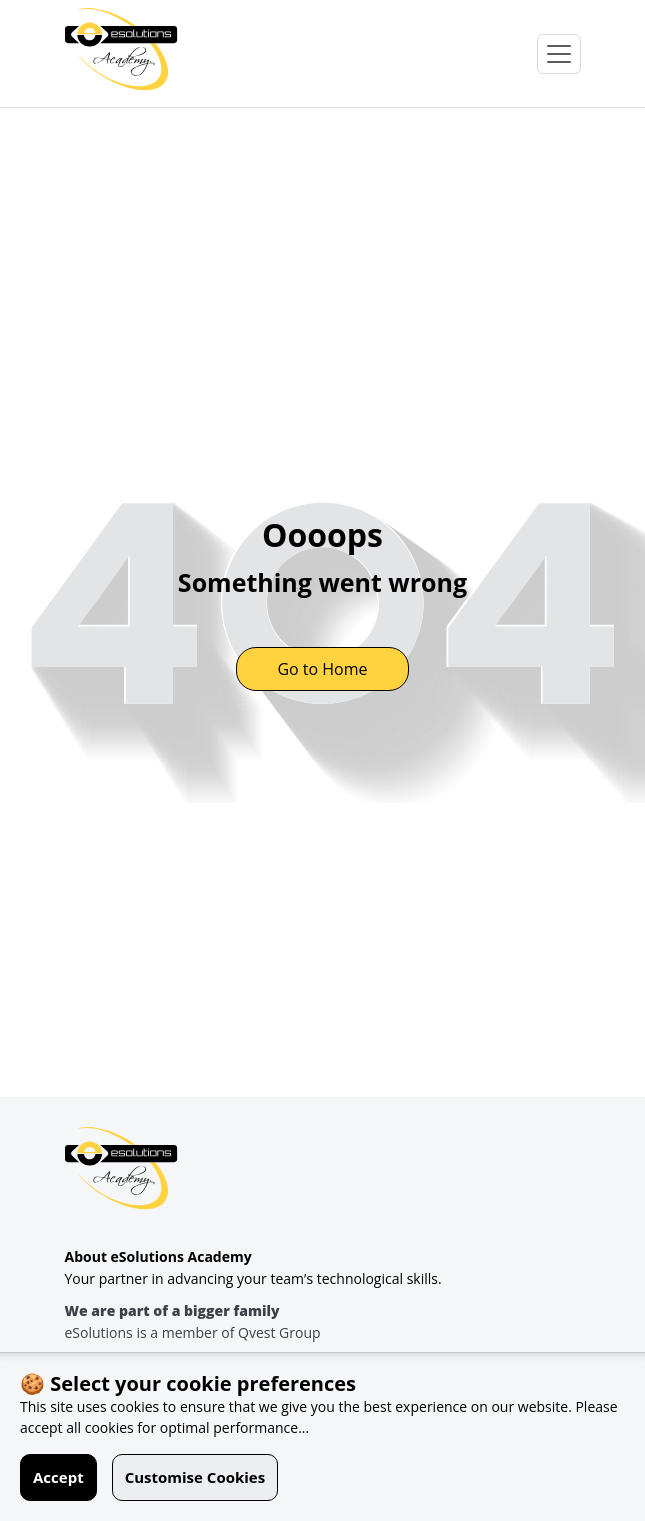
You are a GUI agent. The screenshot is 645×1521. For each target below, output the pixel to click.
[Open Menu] (559, 54)
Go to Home (322, 669)
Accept (58, 1477)
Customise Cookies (195, 1477)
